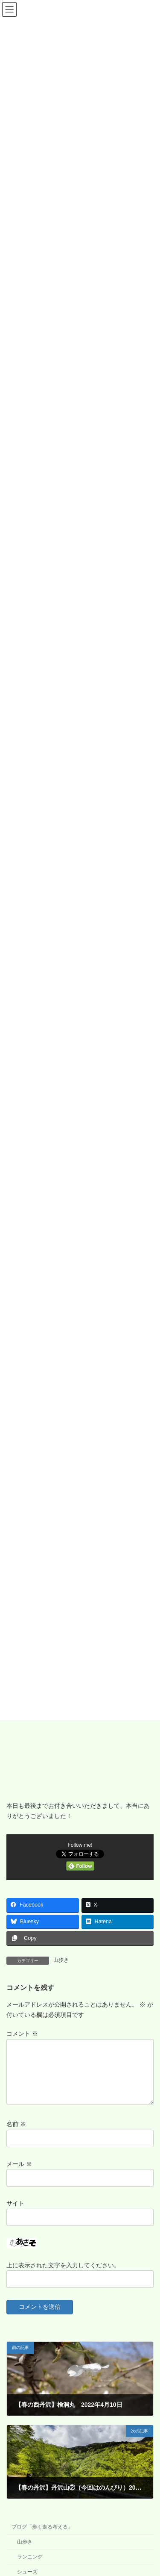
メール (19, 2173)
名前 (16, 2134)
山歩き (61, 1960)
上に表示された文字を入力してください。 (63, 2275)
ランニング (30, 2567)
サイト (15, 2213)
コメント (22, 2033)
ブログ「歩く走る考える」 (42, 2537)
